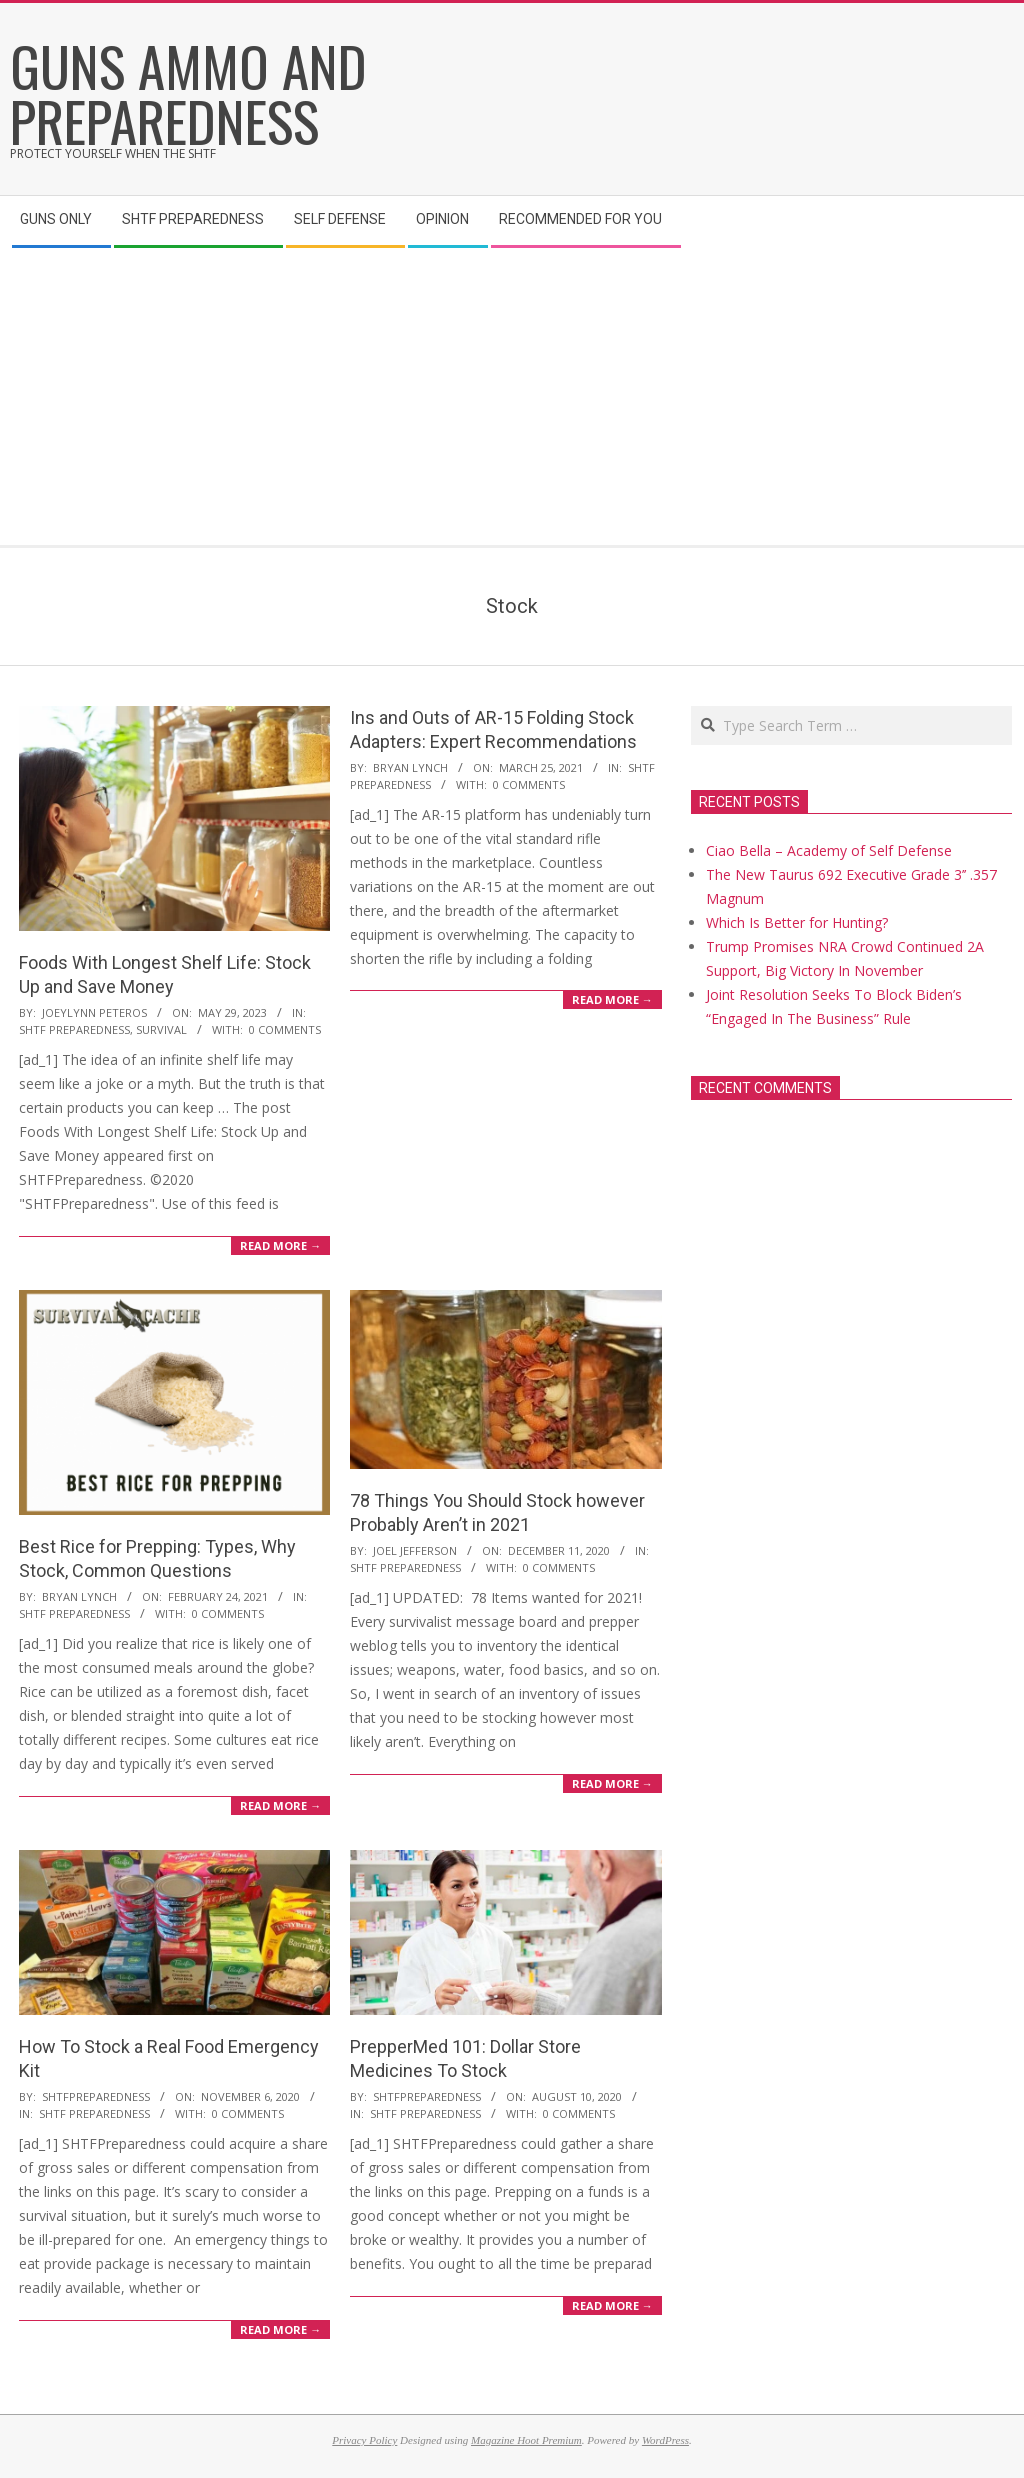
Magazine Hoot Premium (526, 2440)
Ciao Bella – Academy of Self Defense (829, 850)
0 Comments (285, 1029)
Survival (161, 1029)
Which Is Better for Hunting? (797, 922)
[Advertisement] (512, 395)
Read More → (280, 1245)
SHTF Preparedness (74, 1029)
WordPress (665, 2440)
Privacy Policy (364, 2440)
